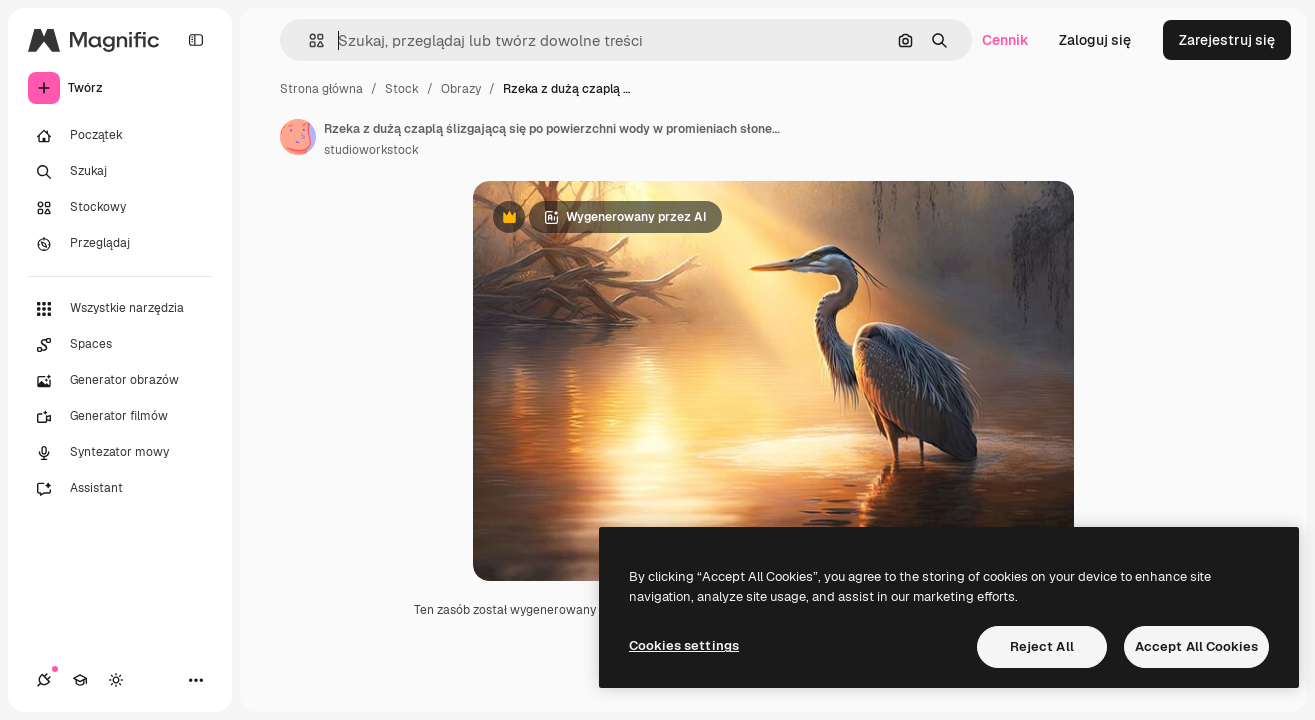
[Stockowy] (120, 208)
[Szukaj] (120, 172)
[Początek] (120, 136)
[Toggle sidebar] (196, 40)
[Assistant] (120, 489)
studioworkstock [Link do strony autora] (371, 150)
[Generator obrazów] (120, 381)
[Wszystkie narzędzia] (120, 309)
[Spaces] (120, 345)
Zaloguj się (1095, 40)
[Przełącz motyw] (116, 680)
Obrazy (461, 89)
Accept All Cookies (1196, 646)
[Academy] (80, 680)
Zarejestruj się (1227, 40)
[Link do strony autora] (298, 137)
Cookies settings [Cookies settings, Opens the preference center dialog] (684, 645)
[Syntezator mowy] (120, 453)
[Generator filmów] (120, 417)
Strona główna (321, 89)
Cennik (1005, 40)
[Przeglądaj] (120, 244)
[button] (308, 40)
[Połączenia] (44, 680)
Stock (402, 89)
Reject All (1042, 646)
